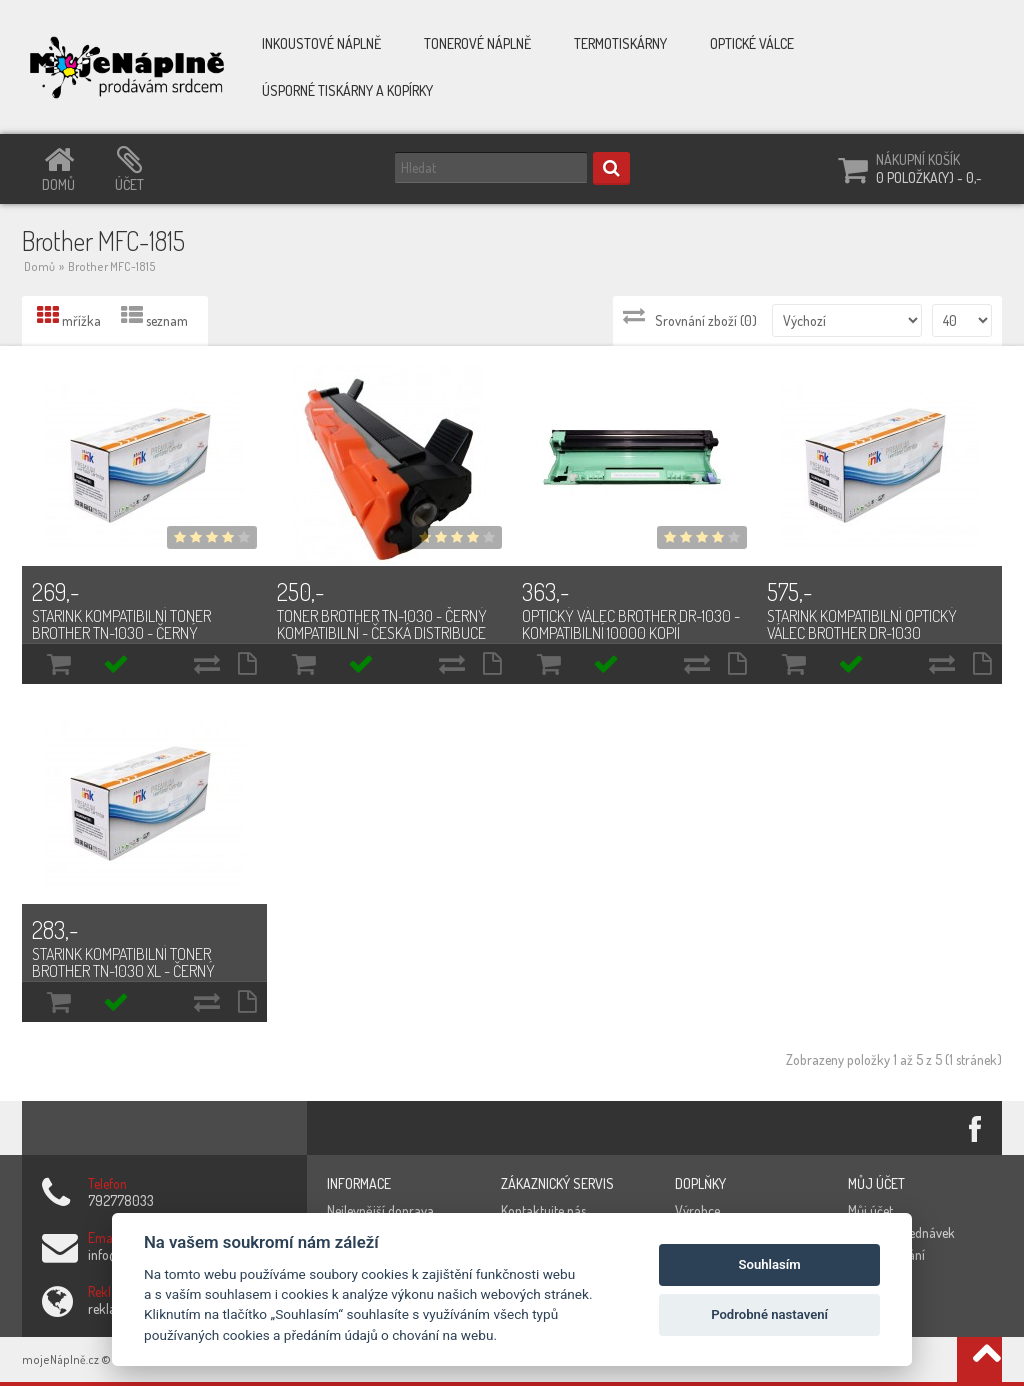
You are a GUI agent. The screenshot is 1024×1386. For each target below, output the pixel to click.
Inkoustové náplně (321, 43)
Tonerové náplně (477, 43)
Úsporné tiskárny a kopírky (347, 90)
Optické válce (752, 43)
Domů (39, 266)
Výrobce (697, 1210)
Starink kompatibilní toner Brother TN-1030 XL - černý (123, 962)
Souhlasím (770, 1264)
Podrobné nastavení (769, 1314)
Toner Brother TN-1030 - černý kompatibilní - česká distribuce (382, 624)
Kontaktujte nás (543, 1210)
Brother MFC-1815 (112, 266)
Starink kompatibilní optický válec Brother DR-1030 (862, 624)
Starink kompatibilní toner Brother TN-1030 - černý (121, 624)
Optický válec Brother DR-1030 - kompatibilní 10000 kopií (631, 624)
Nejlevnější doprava (380, 1210)
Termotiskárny (620, 43)
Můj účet (870, 1210)
